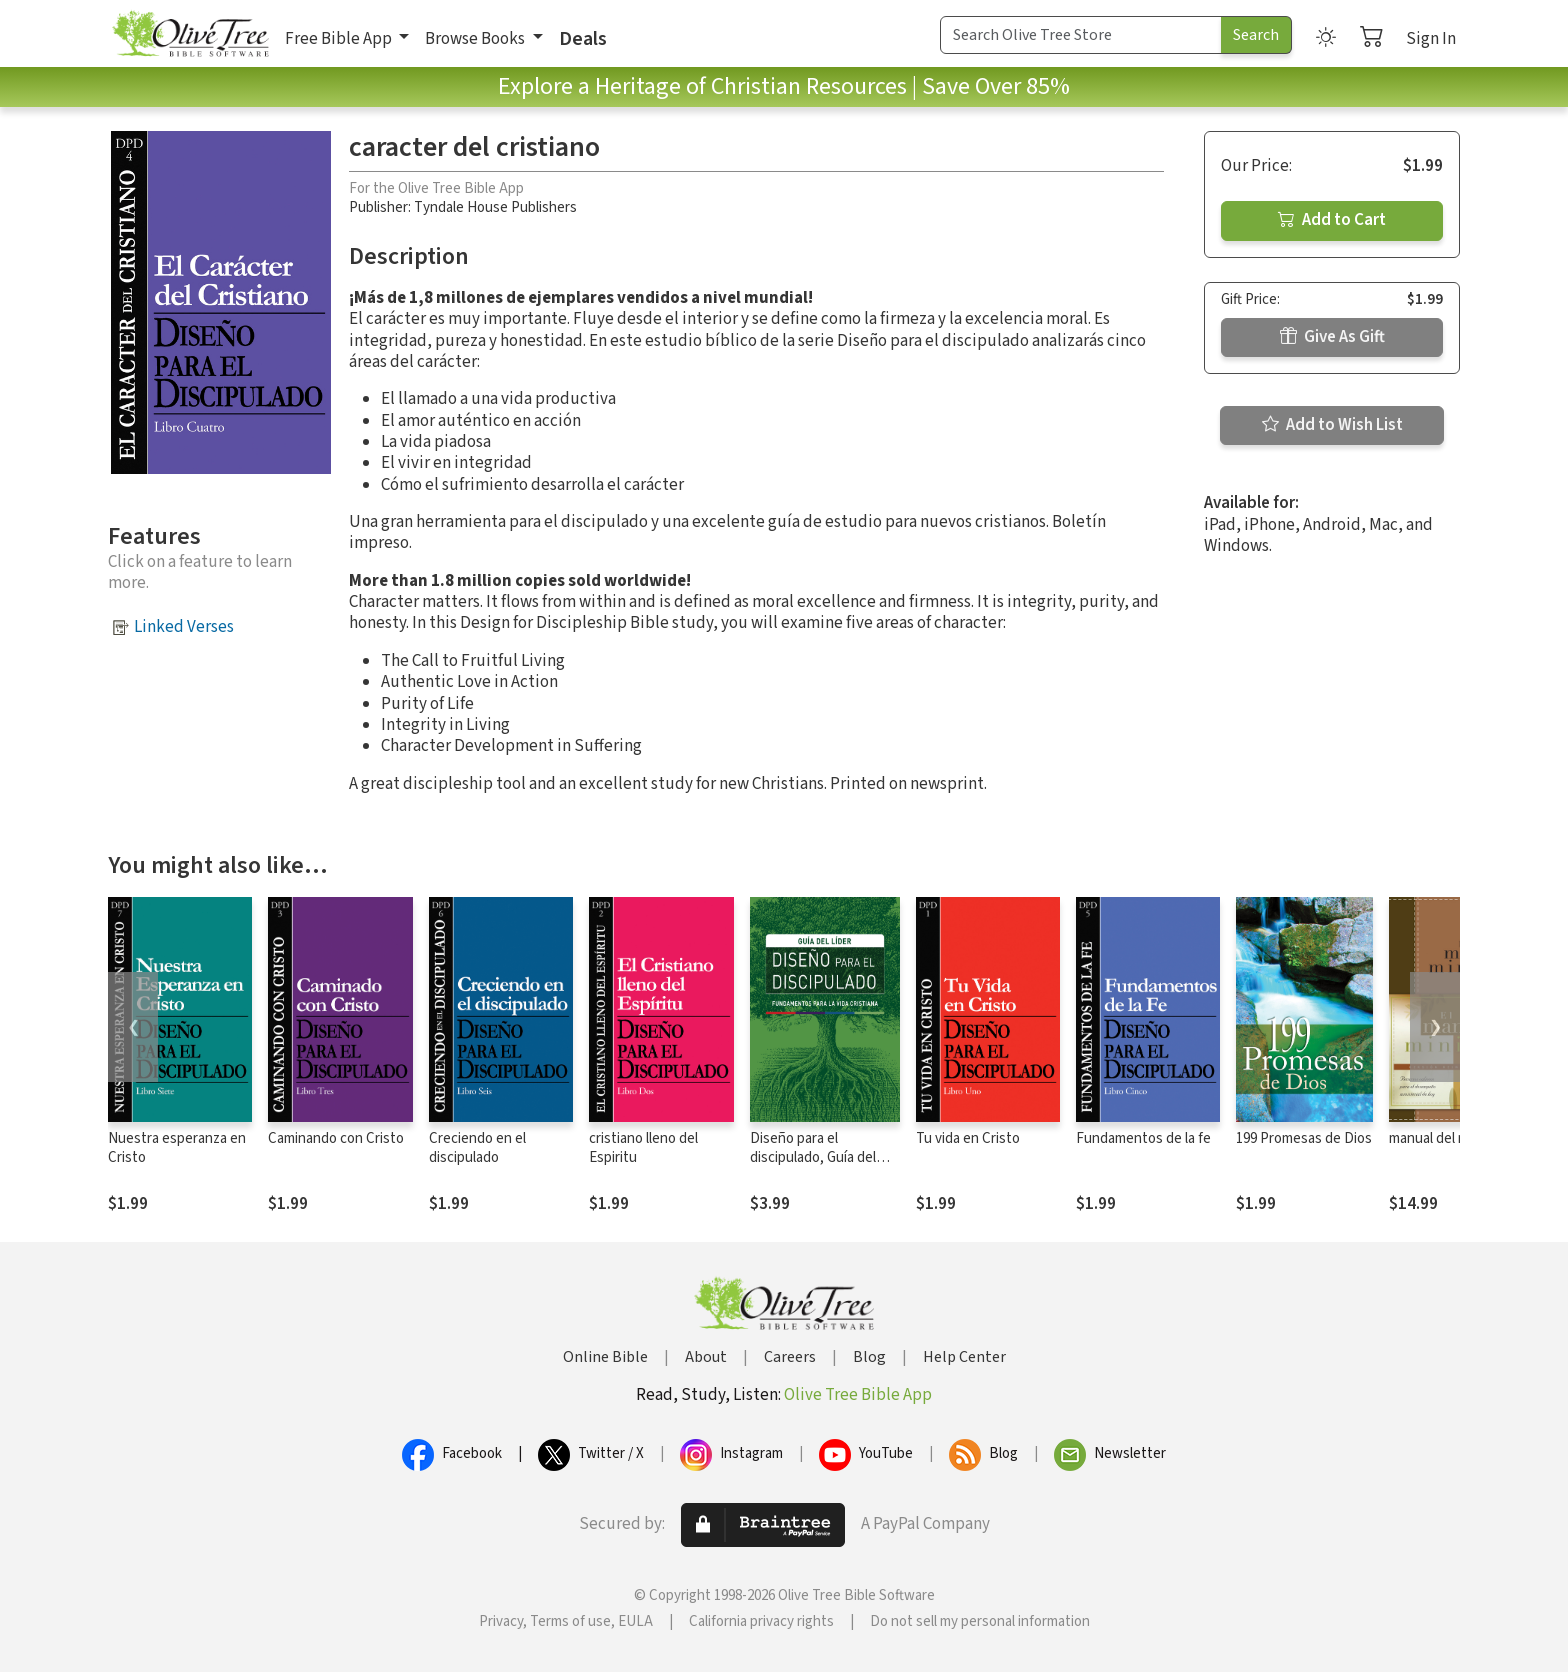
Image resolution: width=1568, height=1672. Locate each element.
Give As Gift (1332, 337)
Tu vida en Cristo (968, 1138)
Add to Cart (1332, 220)
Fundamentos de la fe (1143, 1138)
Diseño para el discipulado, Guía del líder (813, 1157)
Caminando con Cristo (336, 1138)
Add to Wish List (1332, 425)
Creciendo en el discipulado (477, 1148)
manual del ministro (1449, 1138)
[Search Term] (1081, 35)
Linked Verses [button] (184, 627)
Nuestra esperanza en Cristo (177, 1148)
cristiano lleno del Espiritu (643, 1148)
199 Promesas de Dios (1304, 1138)
